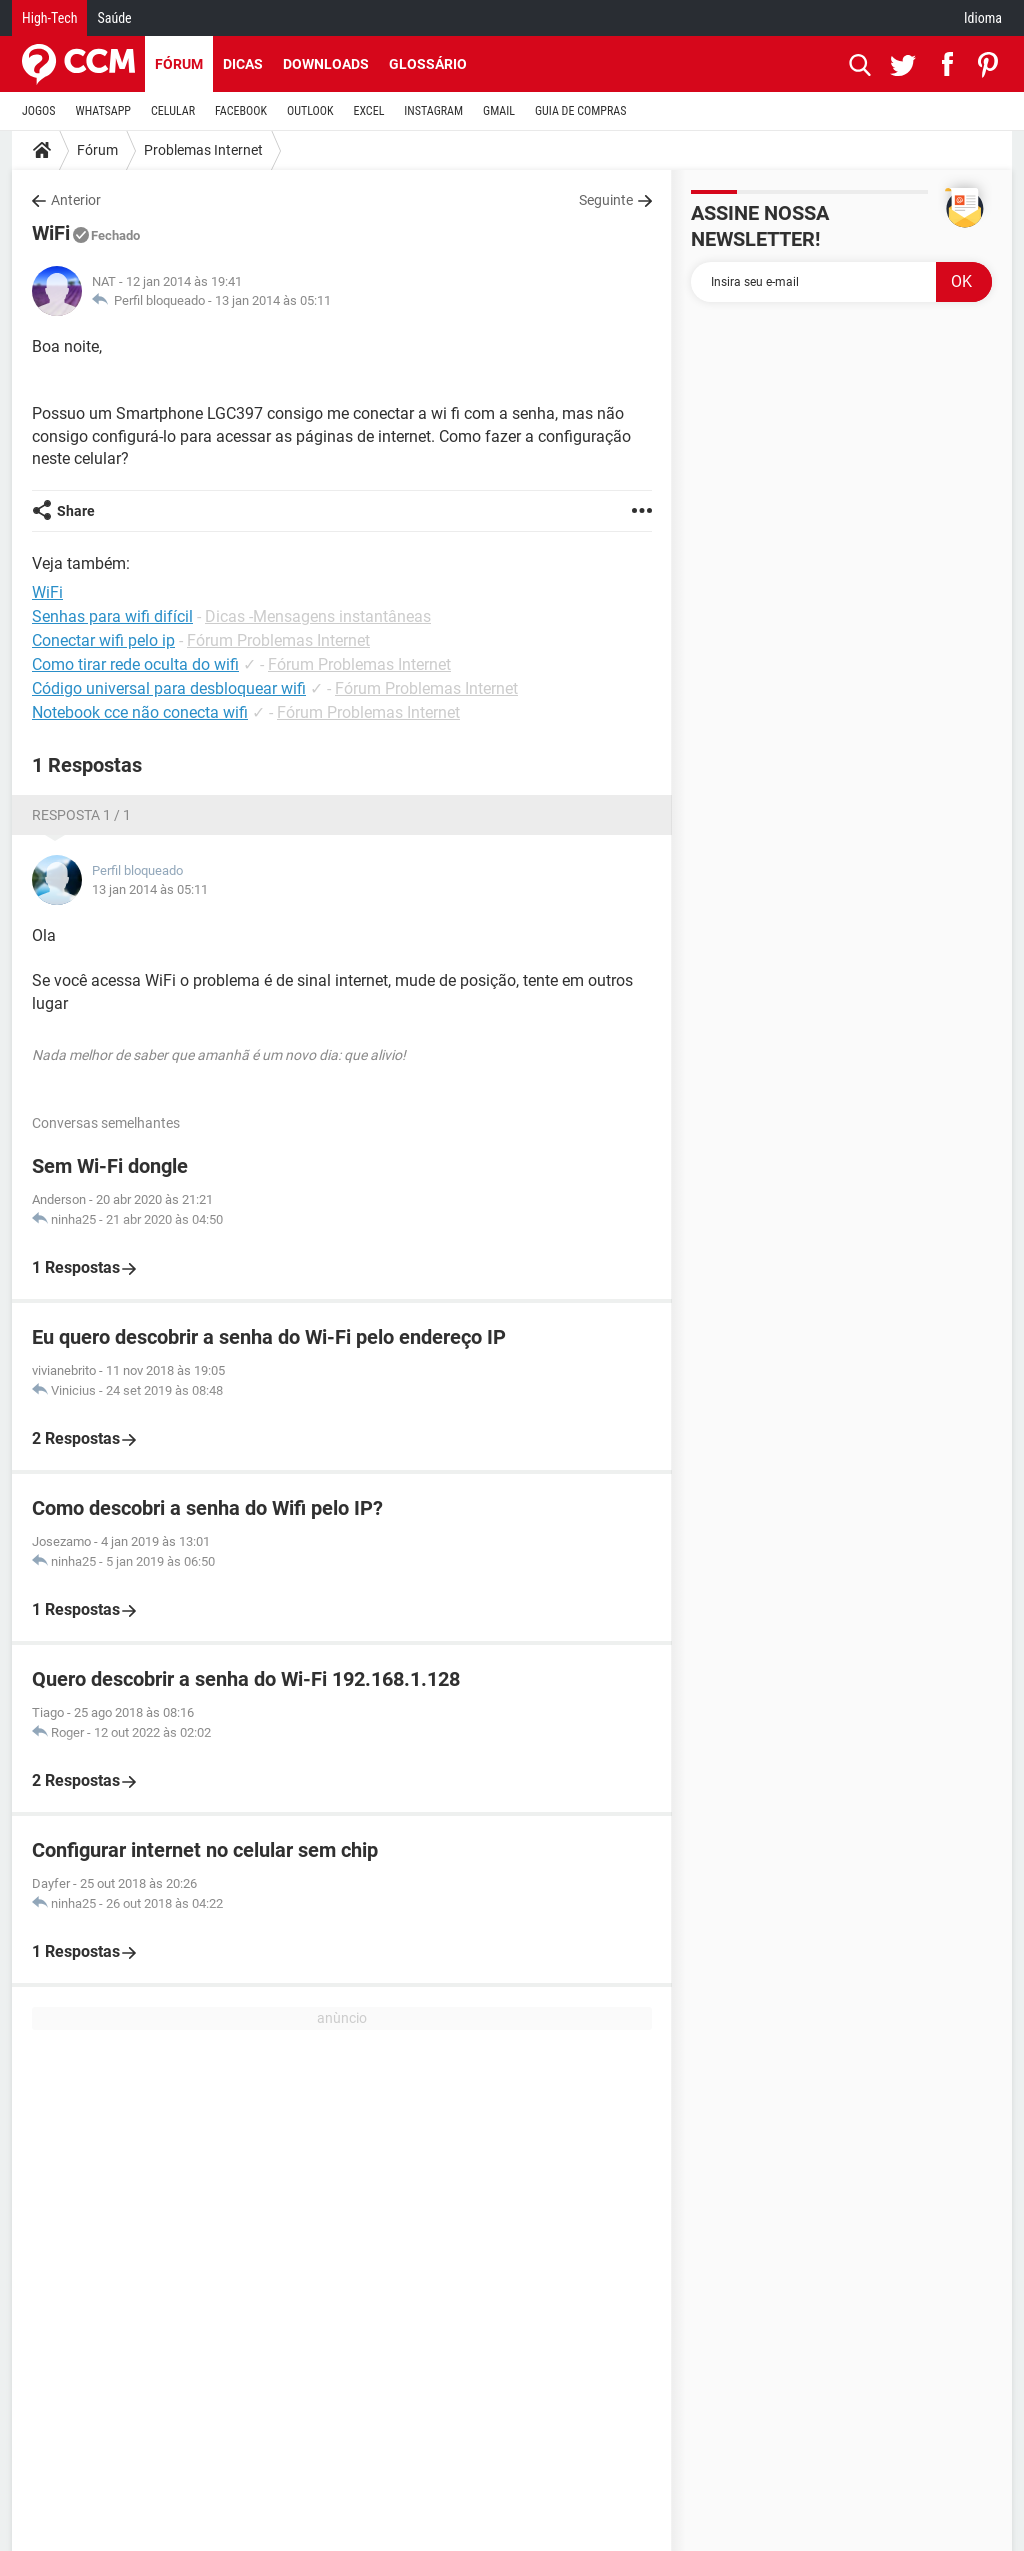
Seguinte (606, 200)
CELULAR (173, 111)
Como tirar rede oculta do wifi (135, 664)
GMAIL (499, 111)
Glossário (428, 64)
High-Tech (49, 18)
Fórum (179, 64)
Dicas (243, 64)
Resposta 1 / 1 (81, 815)
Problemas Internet (203, 150)
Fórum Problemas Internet (278, 640)
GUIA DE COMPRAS (580, 111)
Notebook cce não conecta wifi (140, 712)
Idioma (983, 18)
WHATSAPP (103, 111)
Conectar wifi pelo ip (103, 640)
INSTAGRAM (433, 111)
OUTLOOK (310, 111)
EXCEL (368, 111)
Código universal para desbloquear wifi (169, 688)
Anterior (76, 200)
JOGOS (39, 111)
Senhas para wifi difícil (112, 616)
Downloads (326, 64)
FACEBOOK (241, 111)
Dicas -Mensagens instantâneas (318, 616)
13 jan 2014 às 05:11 (273, 300)
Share (76, 511)
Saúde (114, 18)
